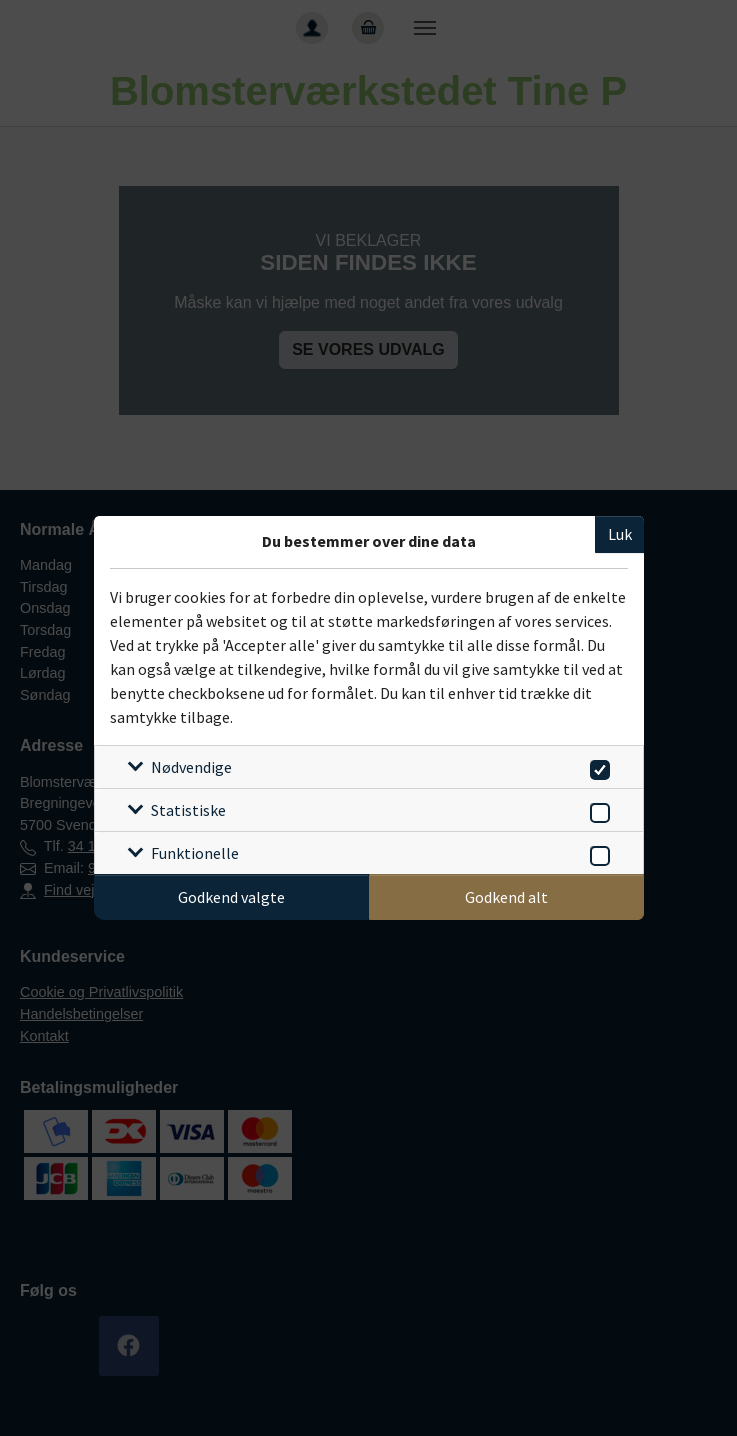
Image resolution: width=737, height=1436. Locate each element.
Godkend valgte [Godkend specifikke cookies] (231, 897)
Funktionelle (195, 853)
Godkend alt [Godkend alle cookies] (506, 897)
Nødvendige (191, 767)
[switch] (596, 766)
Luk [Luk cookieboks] (620, 534)
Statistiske (188, 810)
